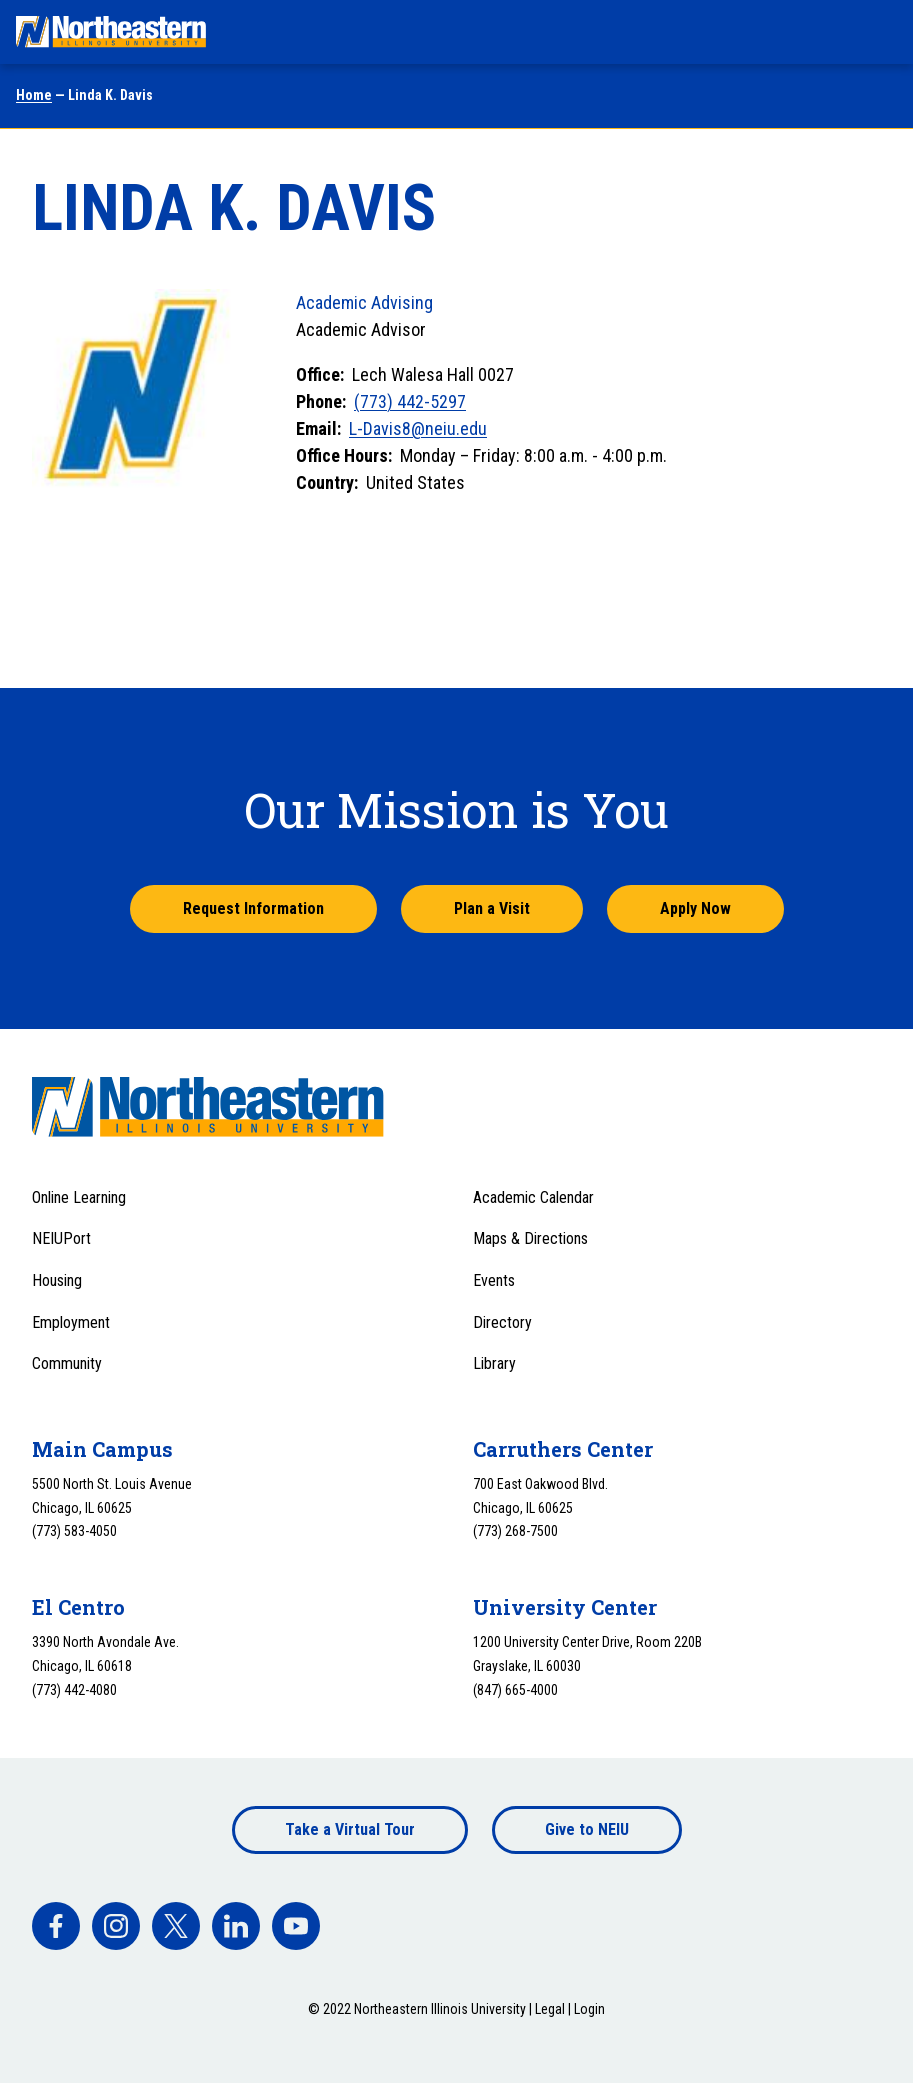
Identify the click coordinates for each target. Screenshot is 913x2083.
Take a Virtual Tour (350, 1829)
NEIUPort (61, 1238)
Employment (71, 1322)
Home (34, 95)
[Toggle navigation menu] (879, 32)
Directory (502, 1322)
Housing (57, 1280)
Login (589, 2009)
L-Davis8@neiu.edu (418, 428)
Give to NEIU (587, 1829)
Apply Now (695, 908)
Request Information (253, 908)
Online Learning (79, 1197)
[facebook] (56, 1926)
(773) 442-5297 (410, 401)
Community (67, 1363)
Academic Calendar (533, 1197)
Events (494, 1280)
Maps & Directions (530, 1238)
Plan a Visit (492, 908)
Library (494, 1363)
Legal (550, 2009)
